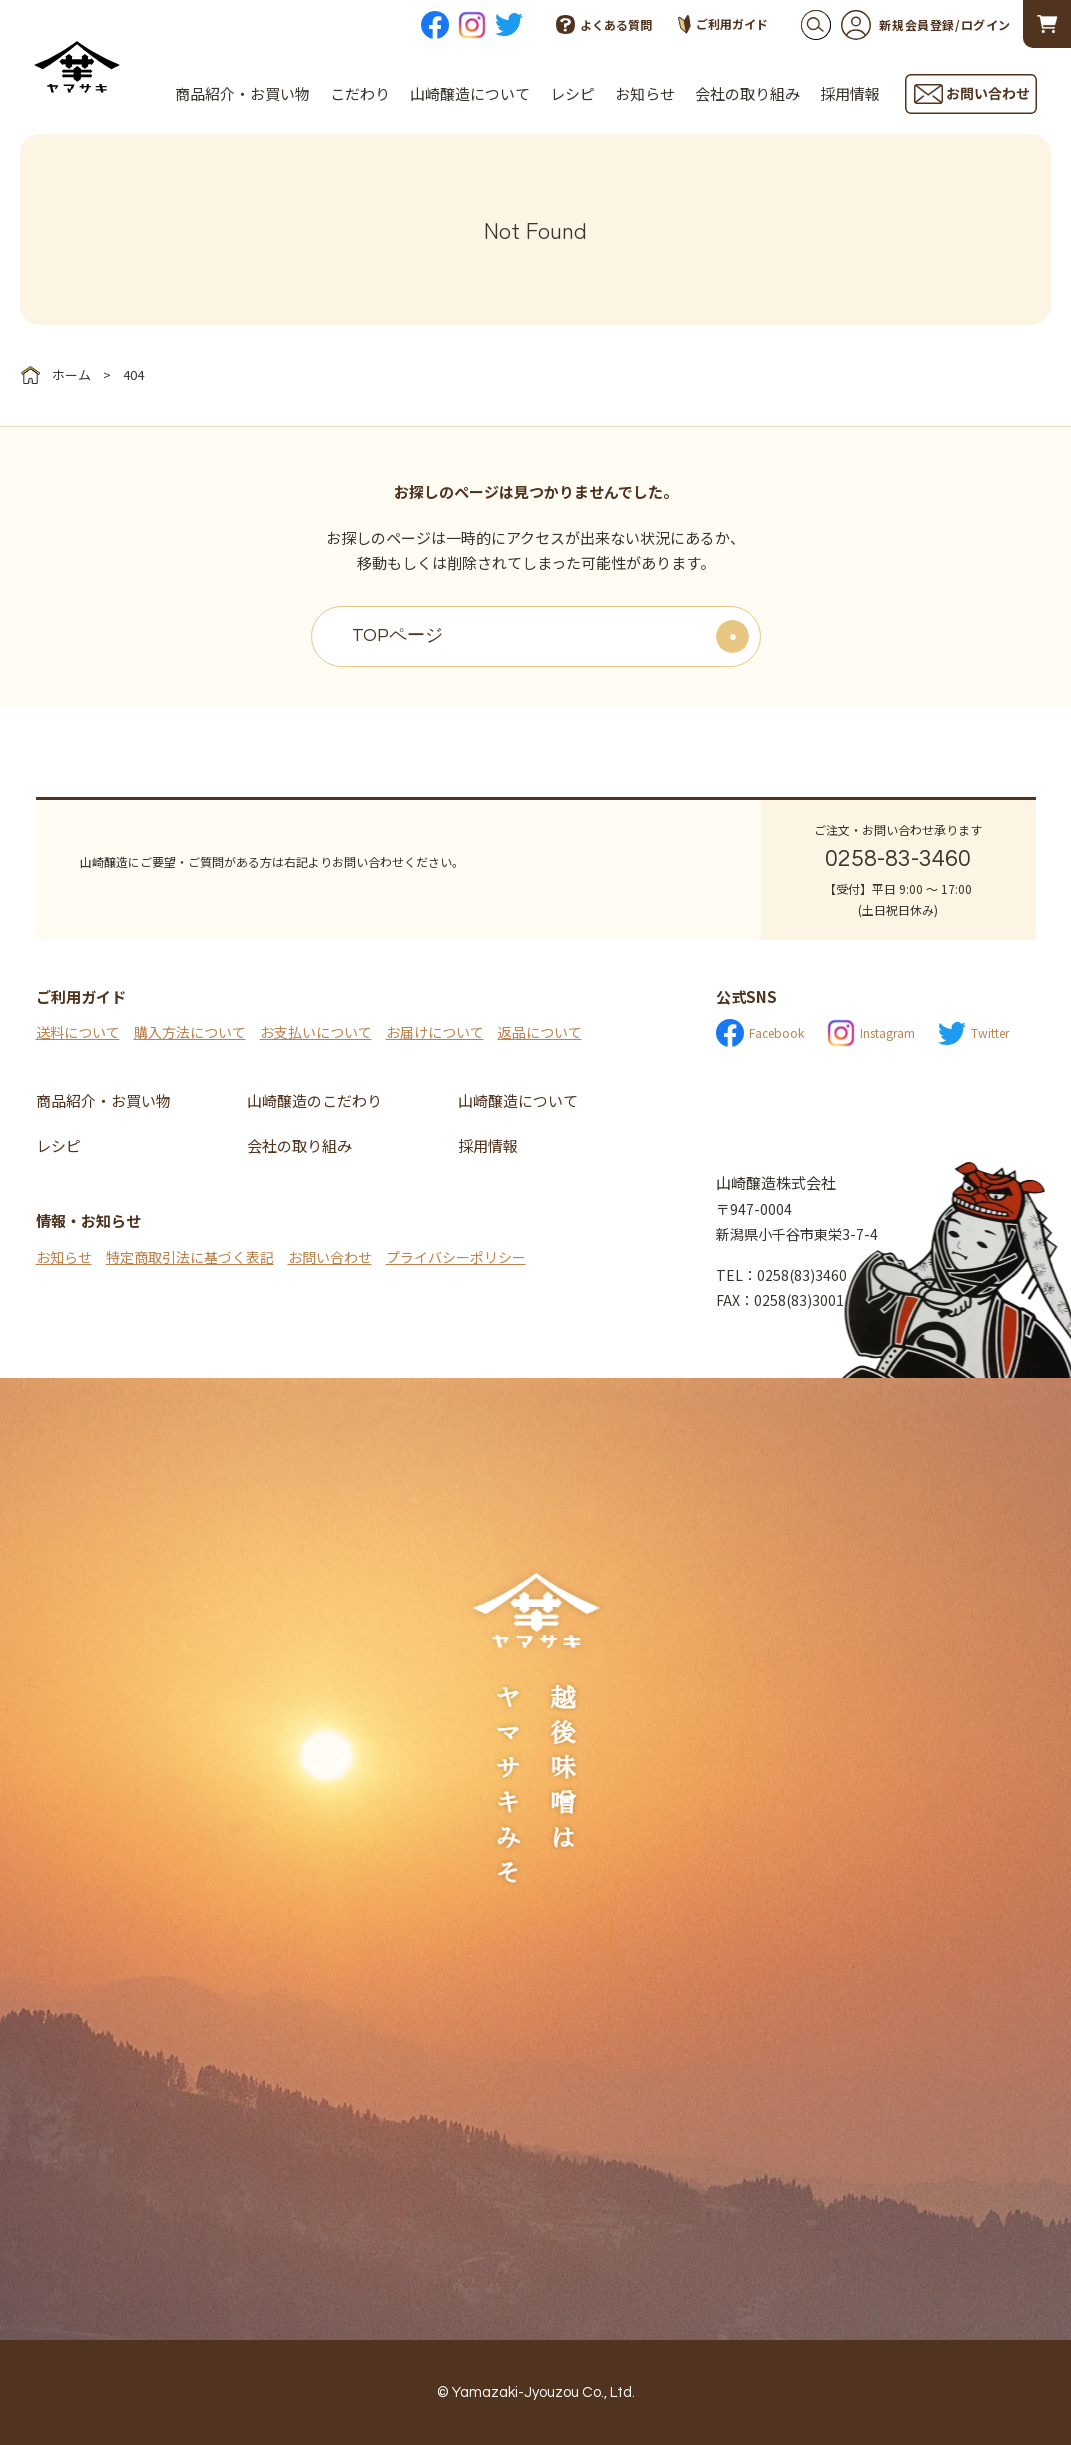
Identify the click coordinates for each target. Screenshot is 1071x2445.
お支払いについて (316, 1032)
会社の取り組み (747, 93)
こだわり (360, 93)
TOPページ (397, 635)
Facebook (760, 1033)
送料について (78, 1032)
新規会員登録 (898, 25)
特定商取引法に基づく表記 (190, 1257)
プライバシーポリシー (456, 1257)
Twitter (973, 1033)
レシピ (572, 93)
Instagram (871, 1033)
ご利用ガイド (723, 24)
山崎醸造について (470, 93)
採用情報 (850, 93)
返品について (540, 1032)
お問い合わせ (330, 1257)
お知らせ (645, 93)
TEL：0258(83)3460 (781, 1275)
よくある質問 (604, 24)
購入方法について (190, 1032)
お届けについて (435, 1032)
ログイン (986, 25)
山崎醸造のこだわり (314, 1100)
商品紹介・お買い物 (242, 93)
